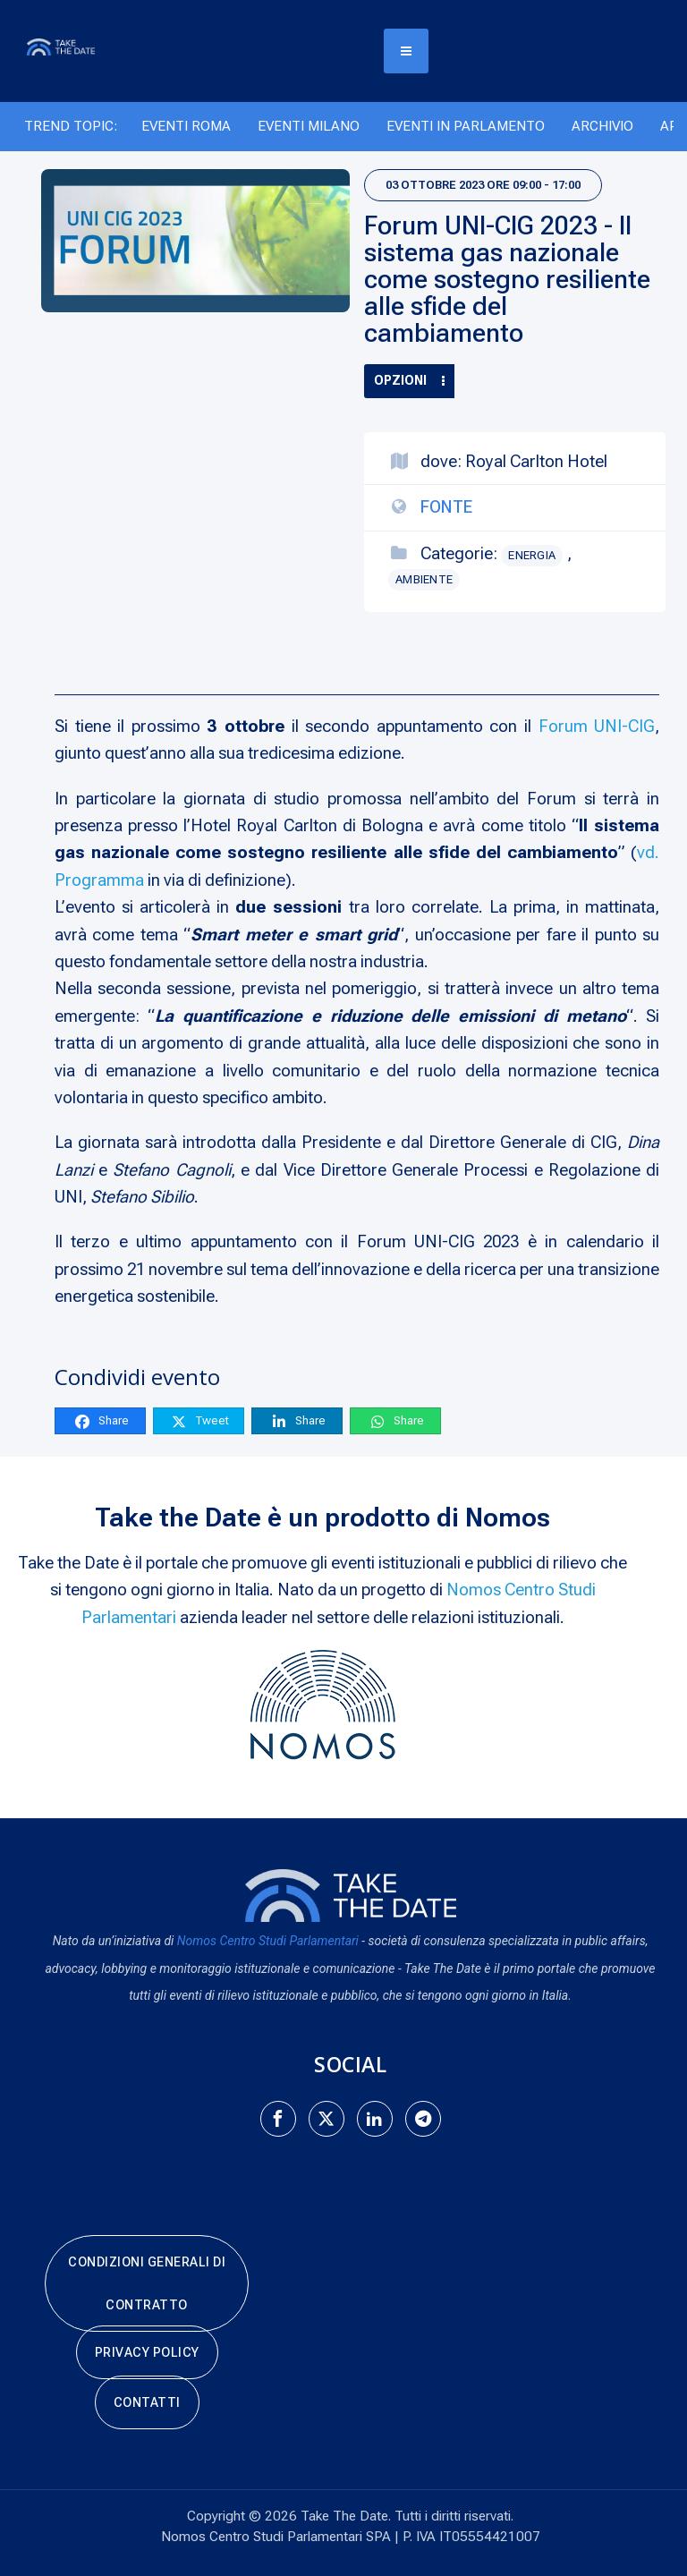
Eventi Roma (186, 126)
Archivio (602, 126)
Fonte (446, 507)
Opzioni (409, 380)
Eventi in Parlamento (465, 126)
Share (101, 1421)
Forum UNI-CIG (597, 726)
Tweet (199, 1421)
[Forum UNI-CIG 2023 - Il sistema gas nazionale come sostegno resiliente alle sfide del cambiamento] (195, 240)
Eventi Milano (309, 126)
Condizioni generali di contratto (146, 2283)
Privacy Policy (147, 2352)
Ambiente (424, 579)
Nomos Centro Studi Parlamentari (268, 1941)
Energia (532, 555)
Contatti (147, 2402)
